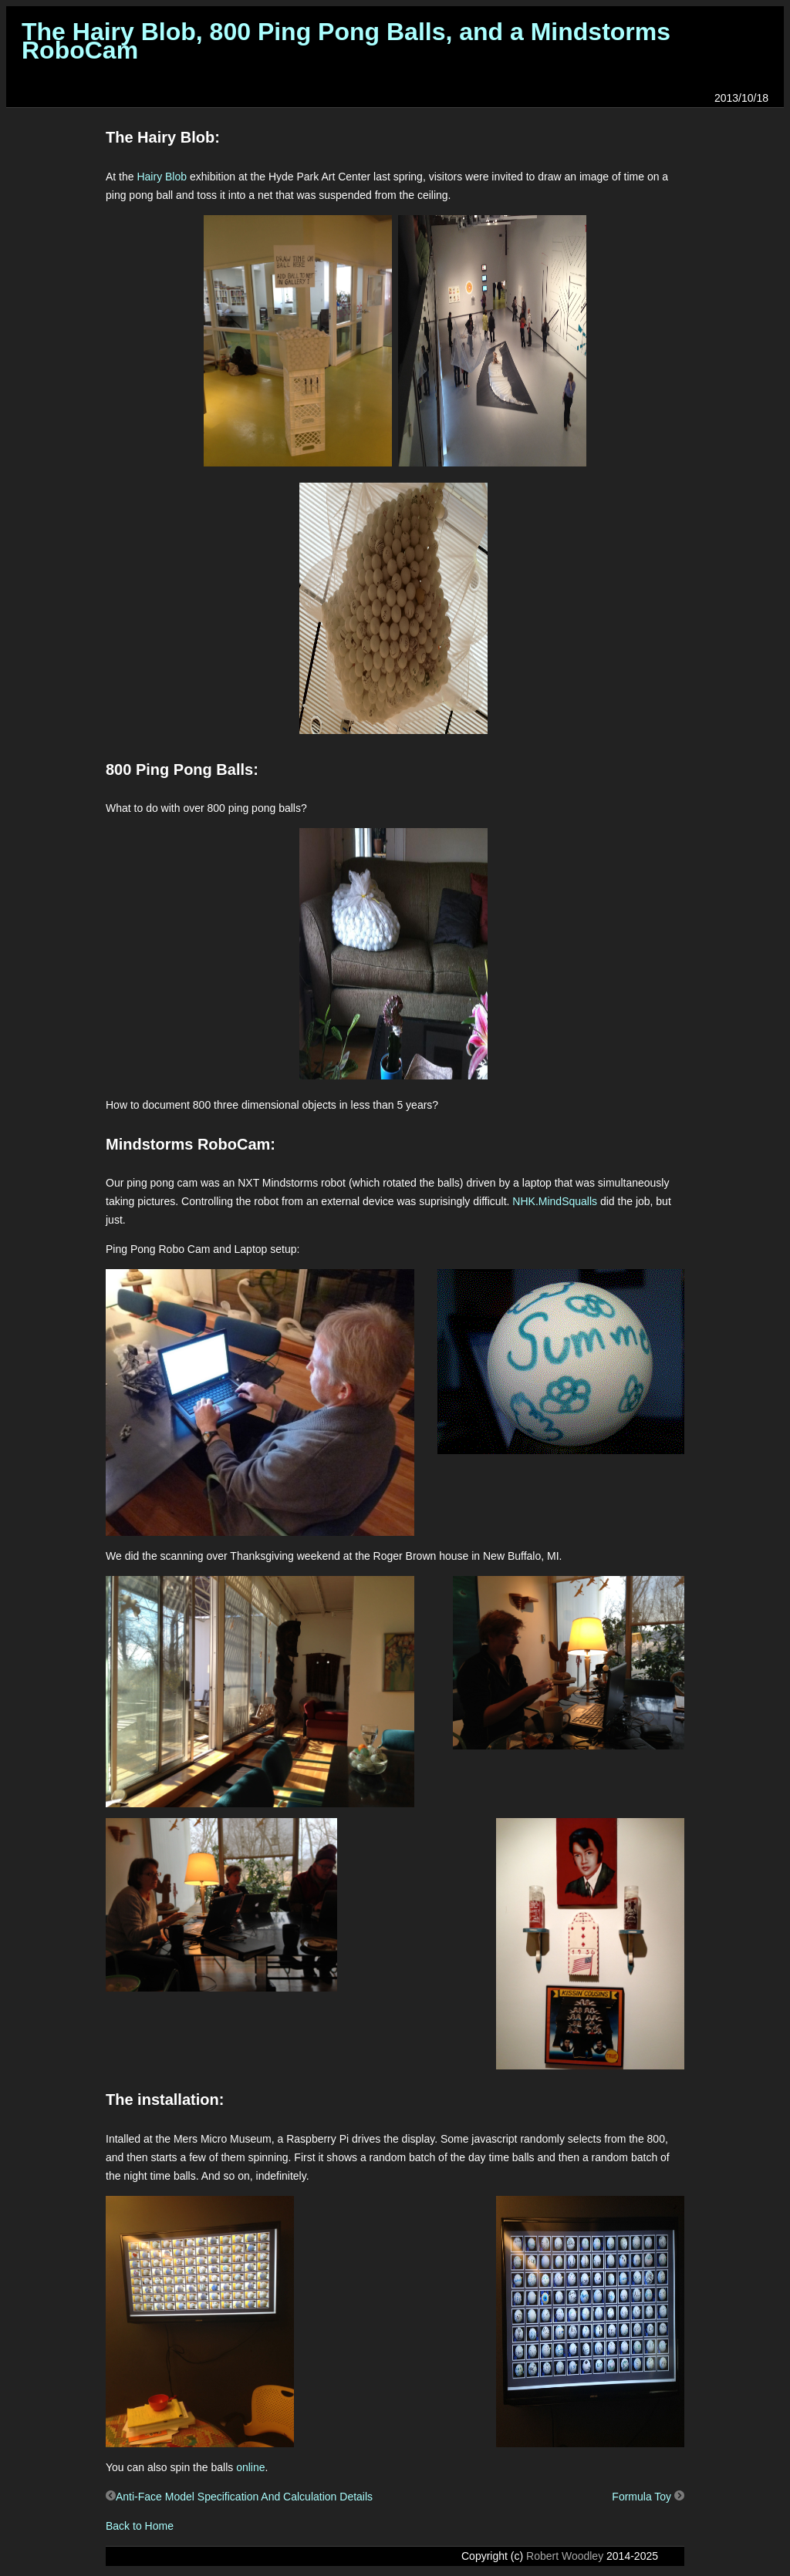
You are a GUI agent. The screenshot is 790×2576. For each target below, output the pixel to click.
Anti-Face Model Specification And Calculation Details (239, 2496)
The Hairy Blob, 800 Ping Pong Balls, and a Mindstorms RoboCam (346, 41)
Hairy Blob (162, 176)
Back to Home (140, 2526)
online (250, 2467)
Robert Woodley (564, 2556)
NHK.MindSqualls (554, 1201)
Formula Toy (648, 2496)
